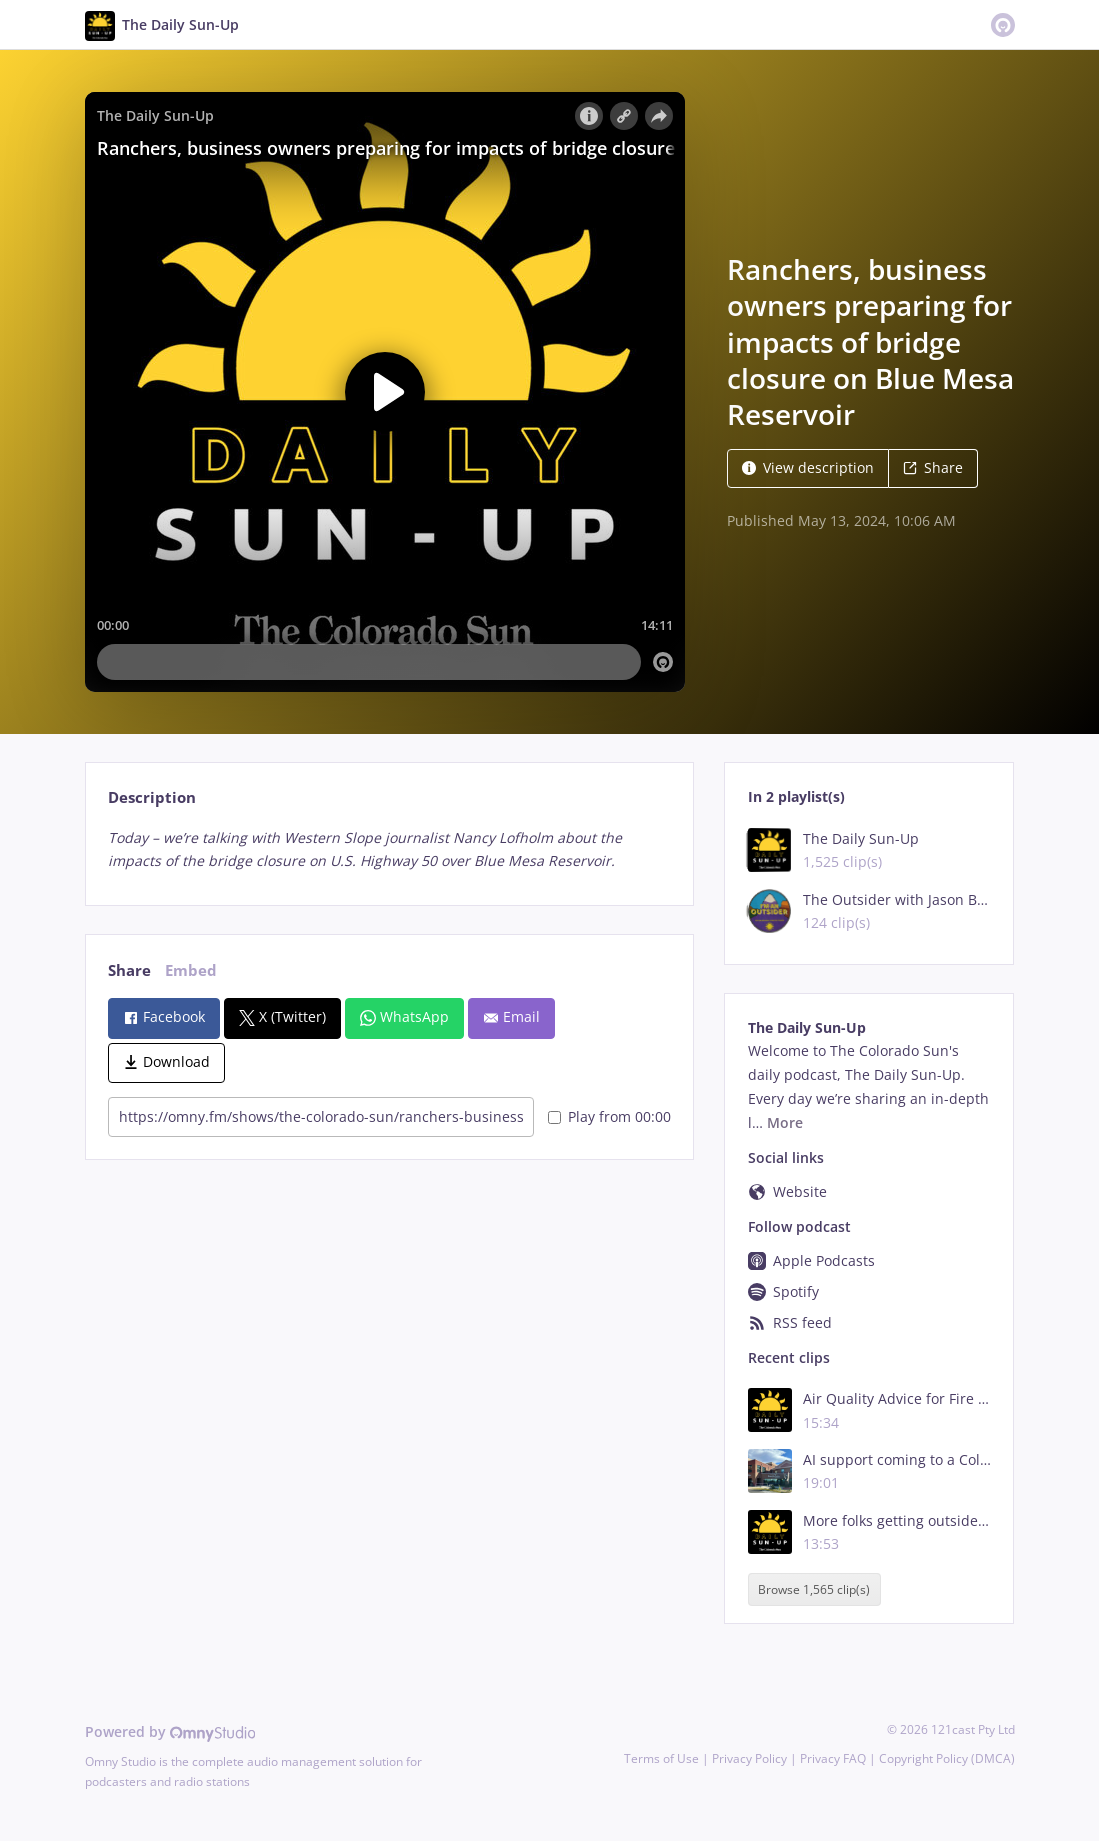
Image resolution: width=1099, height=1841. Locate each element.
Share (933, 467)
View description (808, 467)
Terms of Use (661, 1758)
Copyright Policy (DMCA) (947, 1758)
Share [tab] (129, 970)
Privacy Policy (749, 1758)
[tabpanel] (389, 850)
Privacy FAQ (833, 1758)
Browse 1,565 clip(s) (814, 1589)
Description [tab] (152, 797)
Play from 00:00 (609, 1116)
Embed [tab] (191, 970)
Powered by (170, 1731)
